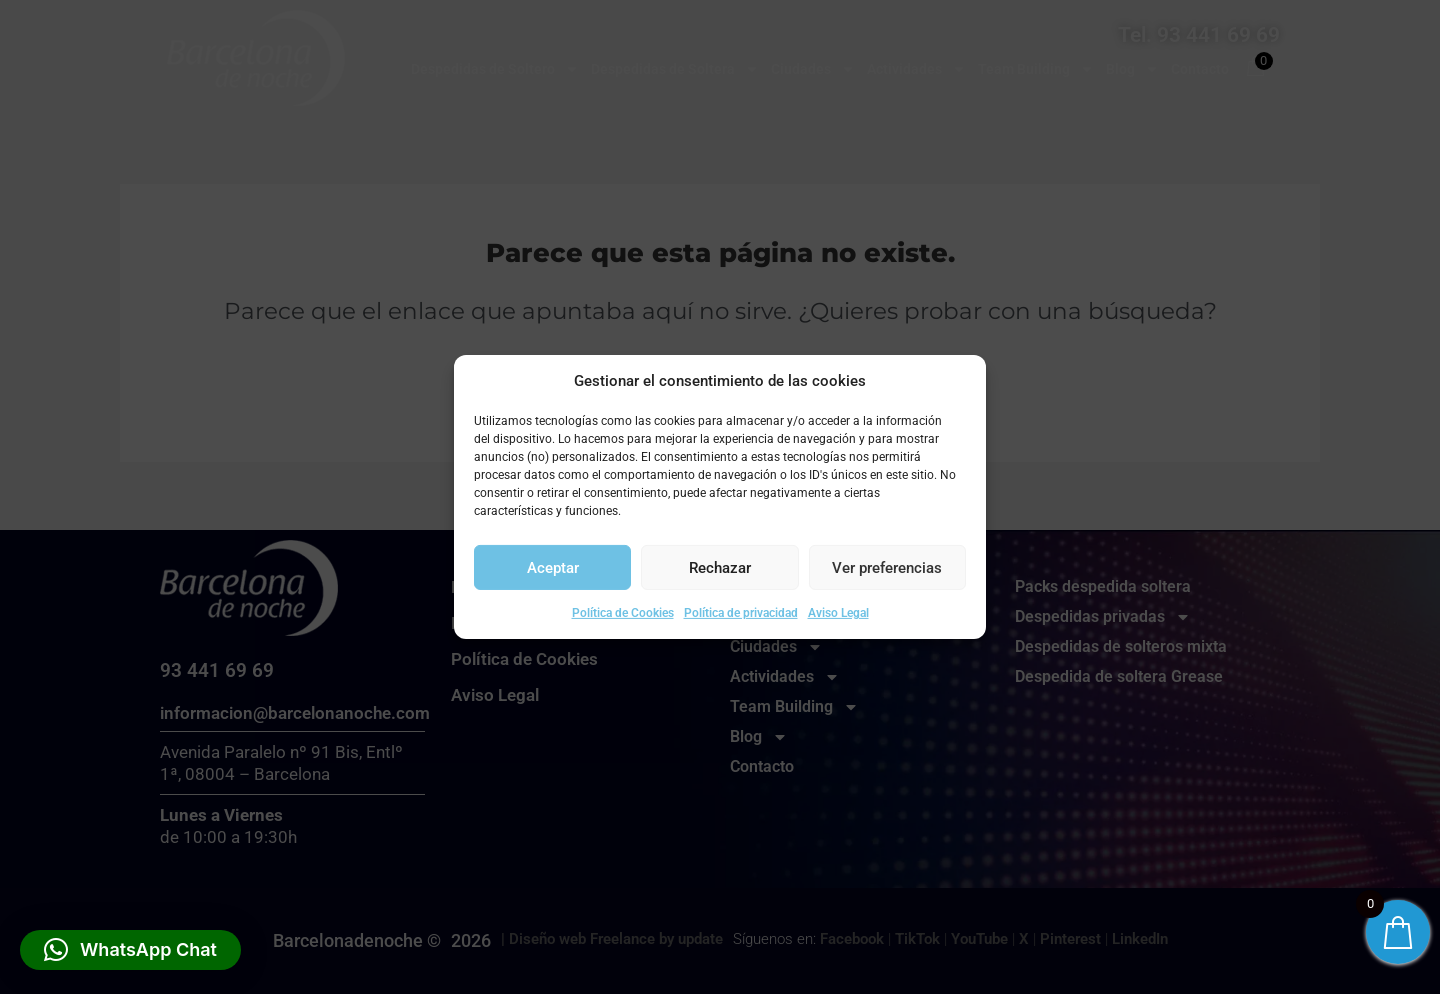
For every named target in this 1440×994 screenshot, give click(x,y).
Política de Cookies (623, 613)
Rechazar (720, 568)
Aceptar (553, 568)
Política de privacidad (741, 613)
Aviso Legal (838, 613)
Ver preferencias (887, 568)
